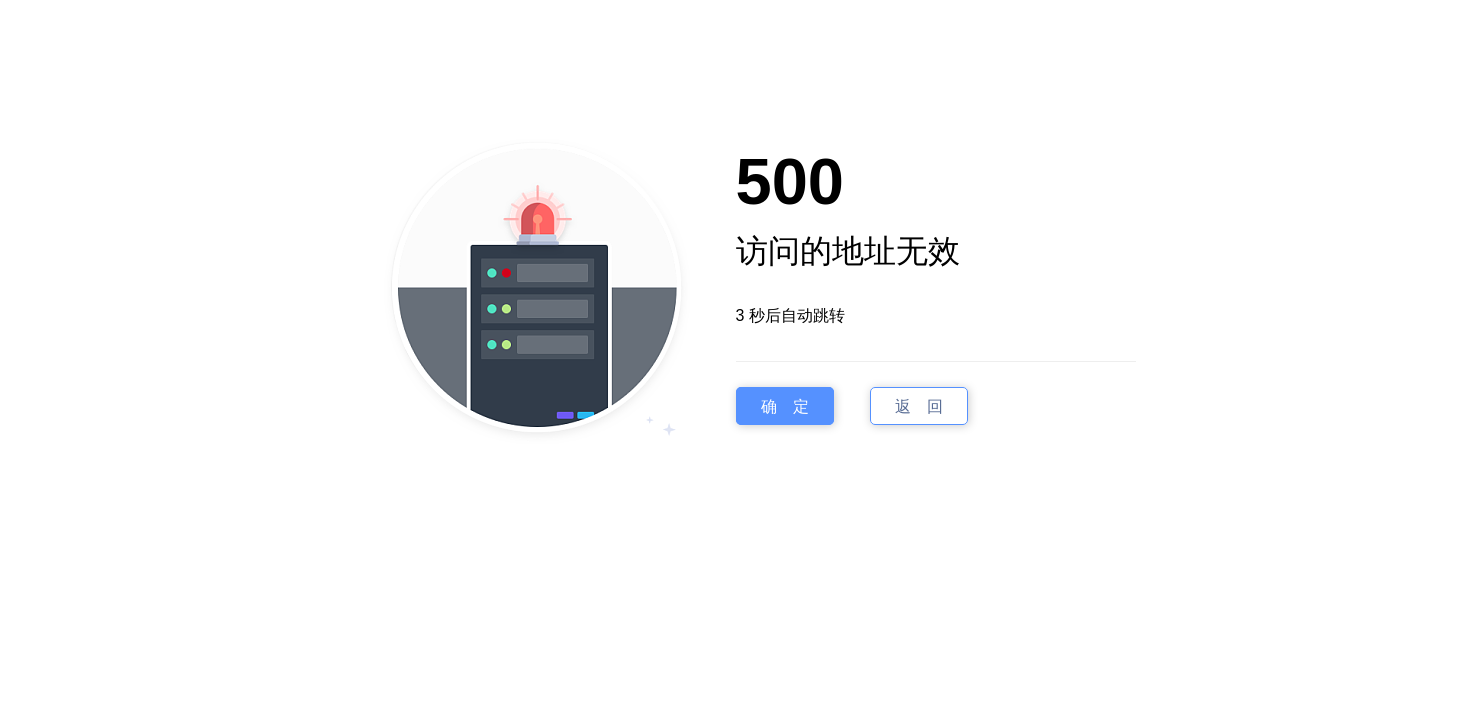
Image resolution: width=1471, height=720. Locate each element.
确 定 (785, 406)
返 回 (919, 406)
